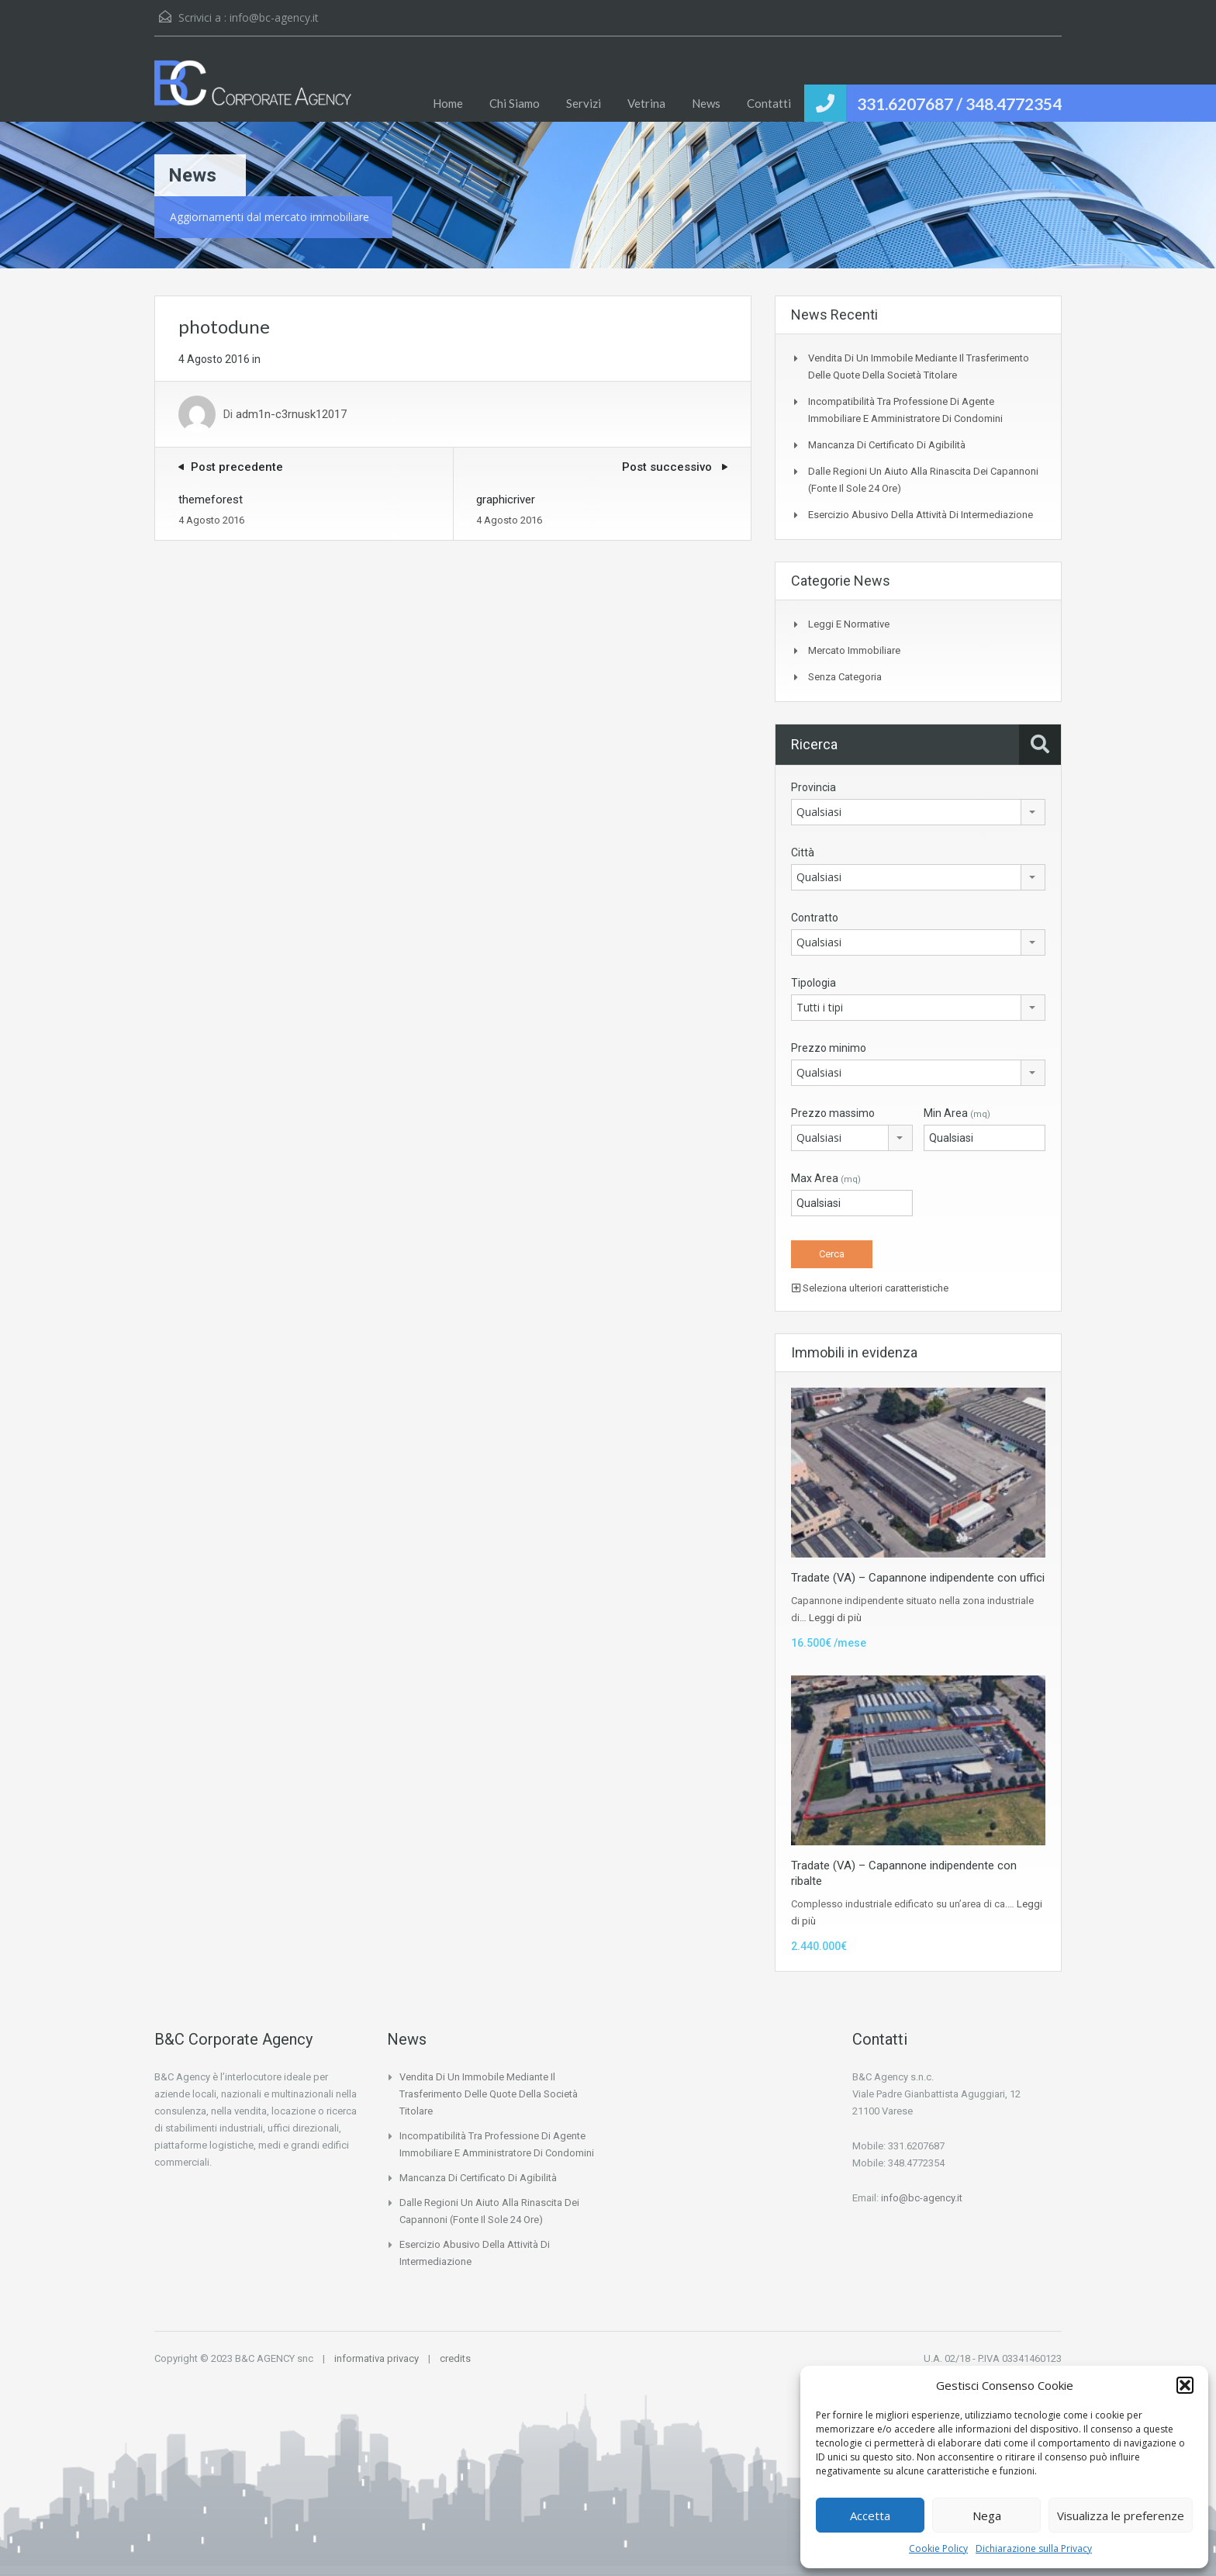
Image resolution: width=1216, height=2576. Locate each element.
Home (448, 103)
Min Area (957, 1113)
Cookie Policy (938, 2548)
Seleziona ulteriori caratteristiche (870, 1288)
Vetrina (646, 103)
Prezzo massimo (833, 1113)
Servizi (583, 103)
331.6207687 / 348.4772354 (959, 103)
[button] (1185, 2385)
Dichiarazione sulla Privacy (1034, 2548)
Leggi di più (835, 1617)
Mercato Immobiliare (854, 650)
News (706, 103)
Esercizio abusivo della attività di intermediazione (920, 514)
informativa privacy (376, 2358)
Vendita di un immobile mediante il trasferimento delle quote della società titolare (488, 2094)
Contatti (769, 103)
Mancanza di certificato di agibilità (887, 445)
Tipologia (813, 983)
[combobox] (918, 812)
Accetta (870, 2515)
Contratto (814, 917)
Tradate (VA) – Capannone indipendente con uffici (918, 1578)
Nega (986, 2515)
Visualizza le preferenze (1120, 2515)
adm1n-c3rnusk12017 (291, 414)
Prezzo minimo (828, 1048)
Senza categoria (845, 677)
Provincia (813, 787)
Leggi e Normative (849, 624)
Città (802, 852)
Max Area (826, 1178)
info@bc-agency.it (274, 17)
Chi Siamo (514, 103)
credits (455, 2358)
